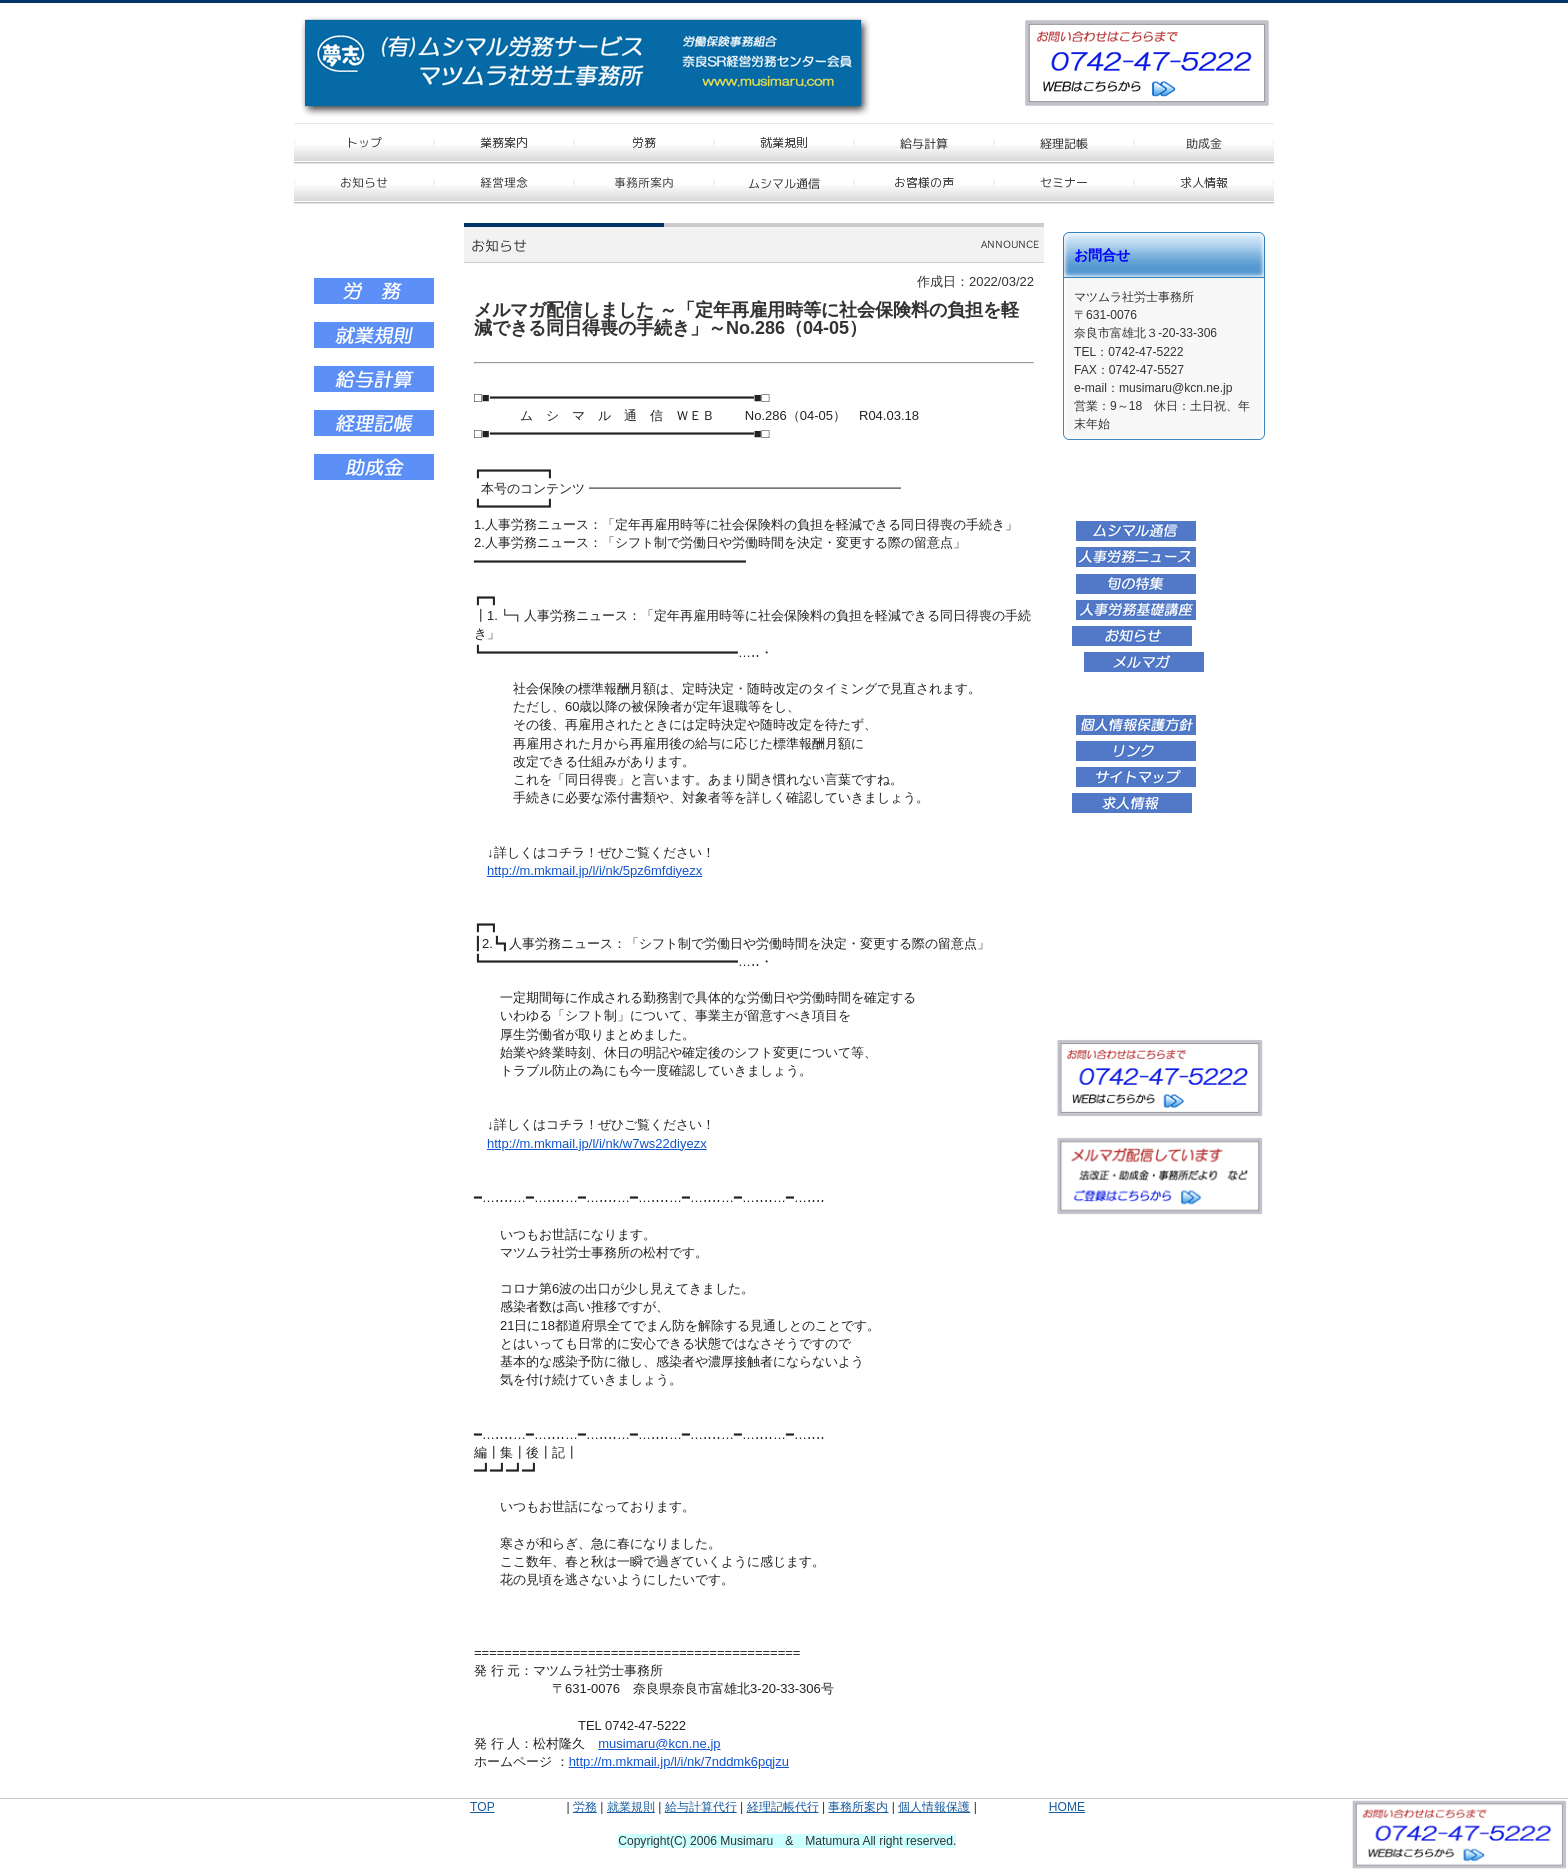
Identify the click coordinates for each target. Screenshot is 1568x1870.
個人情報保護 (934, 1807)
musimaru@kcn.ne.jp (659, 1743)
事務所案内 (858, 1807)
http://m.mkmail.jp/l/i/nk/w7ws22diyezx (597, 1143)
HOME (1067, 1807)
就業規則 (631, 1807)
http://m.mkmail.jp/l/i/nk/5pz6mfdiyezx (594, 870)
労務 (585, 1807)
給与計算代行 (701, 1807)
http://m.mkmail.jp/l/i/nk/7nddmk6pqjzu (679, 1761)
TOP (482, 1807)
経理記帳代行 (783, 1807)
